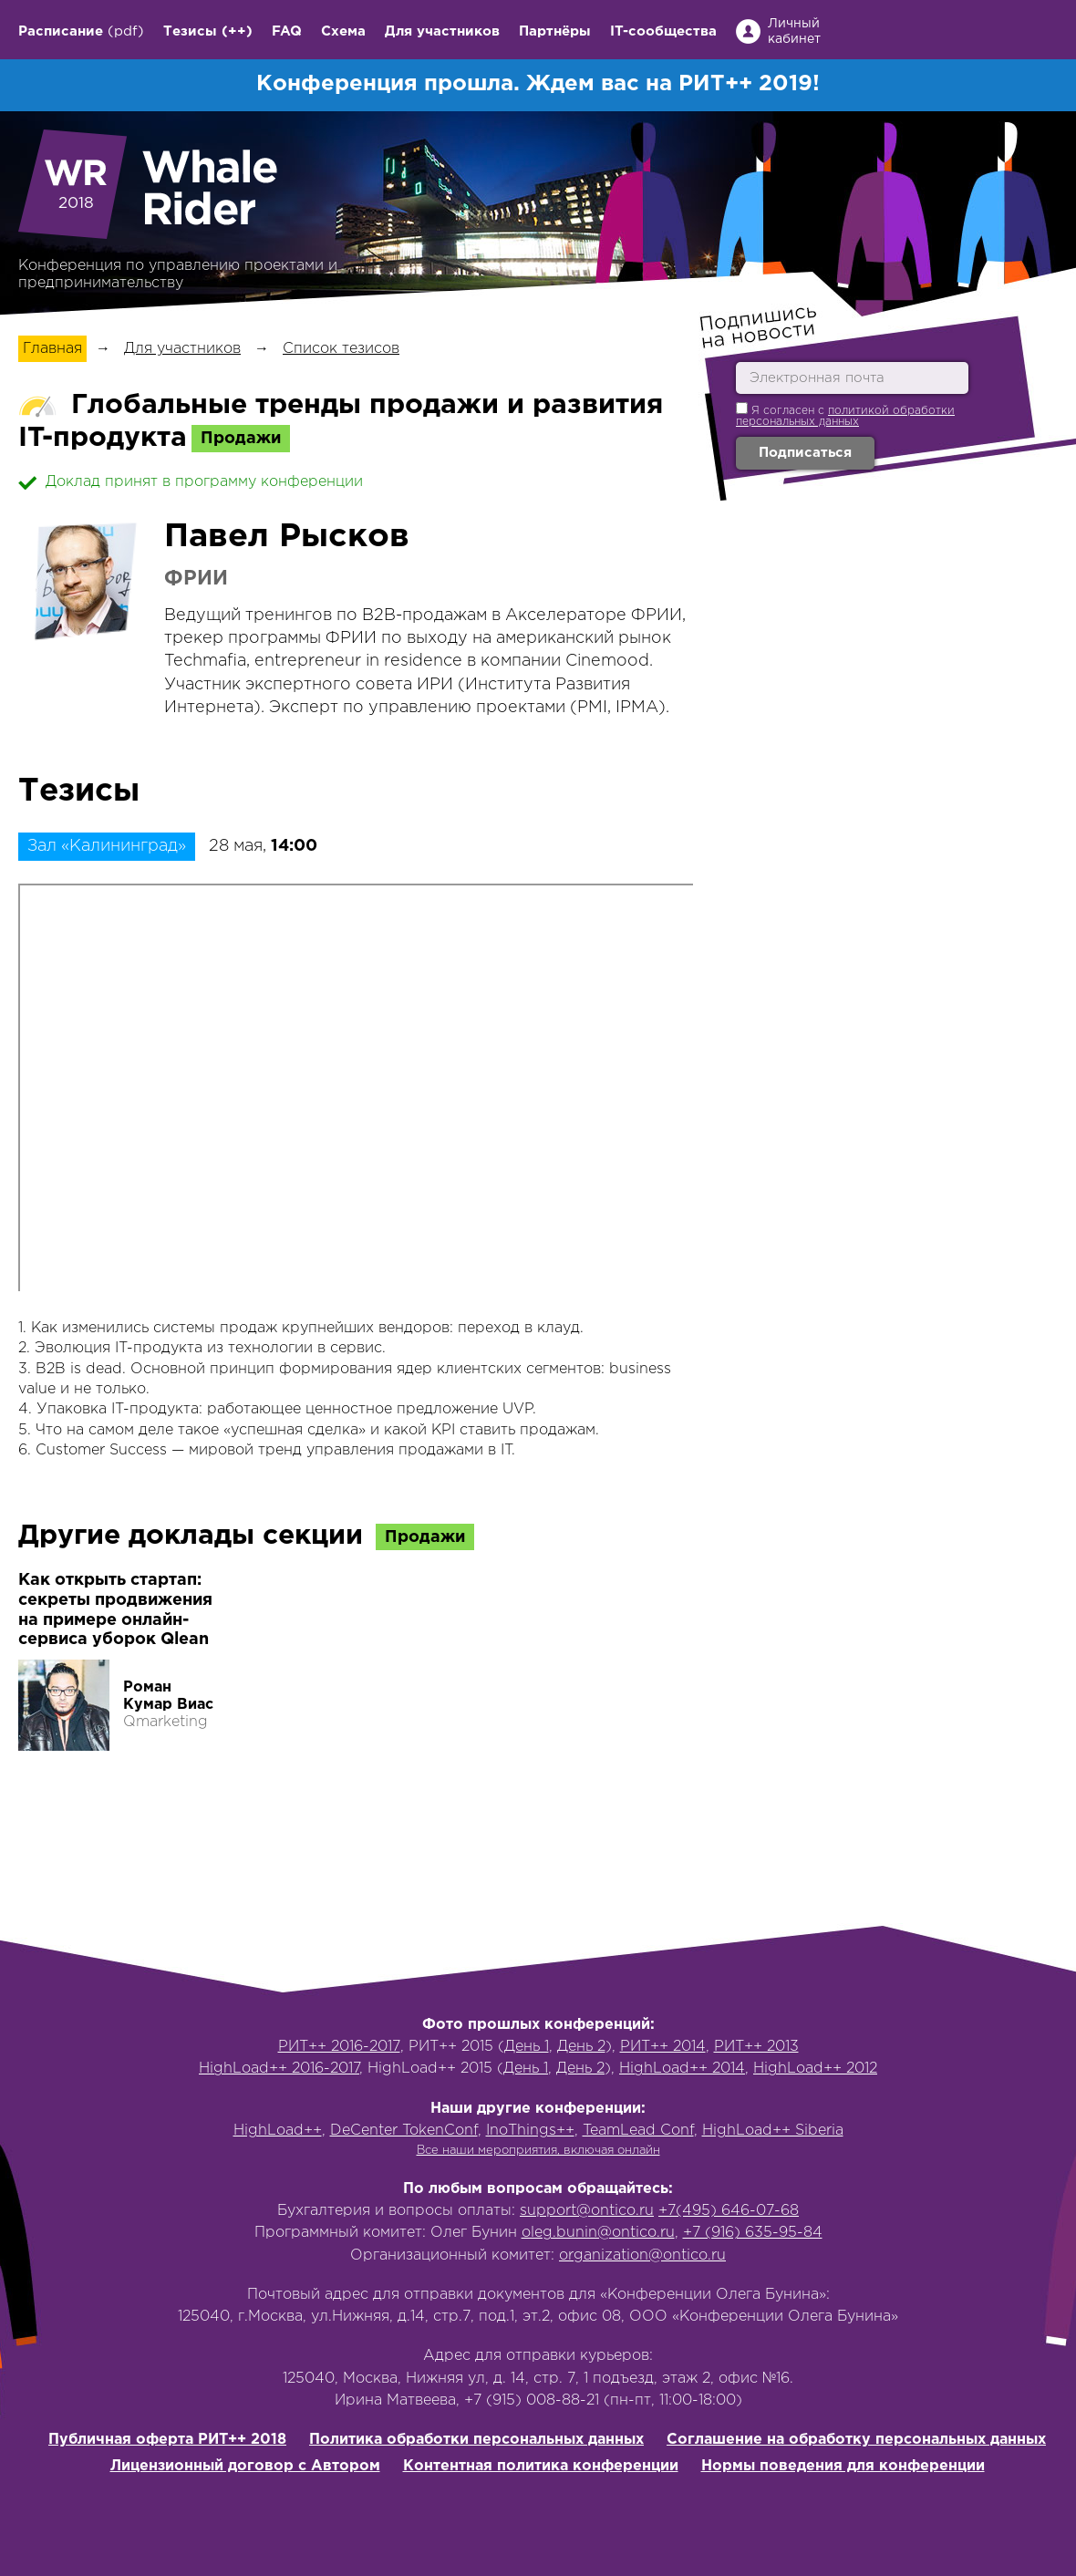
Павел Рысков (286, 537)
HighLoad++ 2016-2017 (279, 2068)
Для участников (442, 31)
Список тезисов (341, 349)
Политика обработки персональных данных (476, 2440)
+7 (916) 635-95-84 (753, 2233)
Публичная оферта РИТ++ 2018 (167, 2440)
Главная (52, 349)
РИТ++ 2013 (756, 2047)
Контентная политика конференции (540, 2466)
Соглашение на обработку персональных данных (856, 2440)
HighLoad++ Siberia (772, 2130)
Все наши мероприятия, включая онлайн (538, 2151)
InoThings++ (530, 2130)
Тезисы (190, 31)
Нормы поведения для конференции (843, 2466)
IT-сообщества (663, 31)
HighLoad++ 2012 (815, 2068)
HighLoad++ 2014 (682, 2068)
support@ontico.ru (587, 2211)
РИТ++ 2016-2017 (339, 2047)
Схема (343, 31)
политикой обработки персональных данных (845, 416)
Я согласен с (845, 414)
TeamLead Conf (638, 2130)
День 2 (581, 2047)
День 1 (526, 2047)
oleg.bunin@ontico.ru (598, 2233)
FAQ (287, 31)
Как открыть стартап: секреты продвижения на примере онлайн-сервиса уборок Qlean (115, 1610)
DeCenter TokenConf (404, 2130)
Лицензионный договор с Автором (245, 2466)
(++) (237, 31)
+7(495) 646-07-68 (728, 2211)
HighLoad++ (277, 2130)
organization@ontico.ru (642, 2255)
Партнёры (555, 31)
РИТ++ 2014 (663, 2047)
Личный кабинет (794, 31)
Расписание (60, 31)
